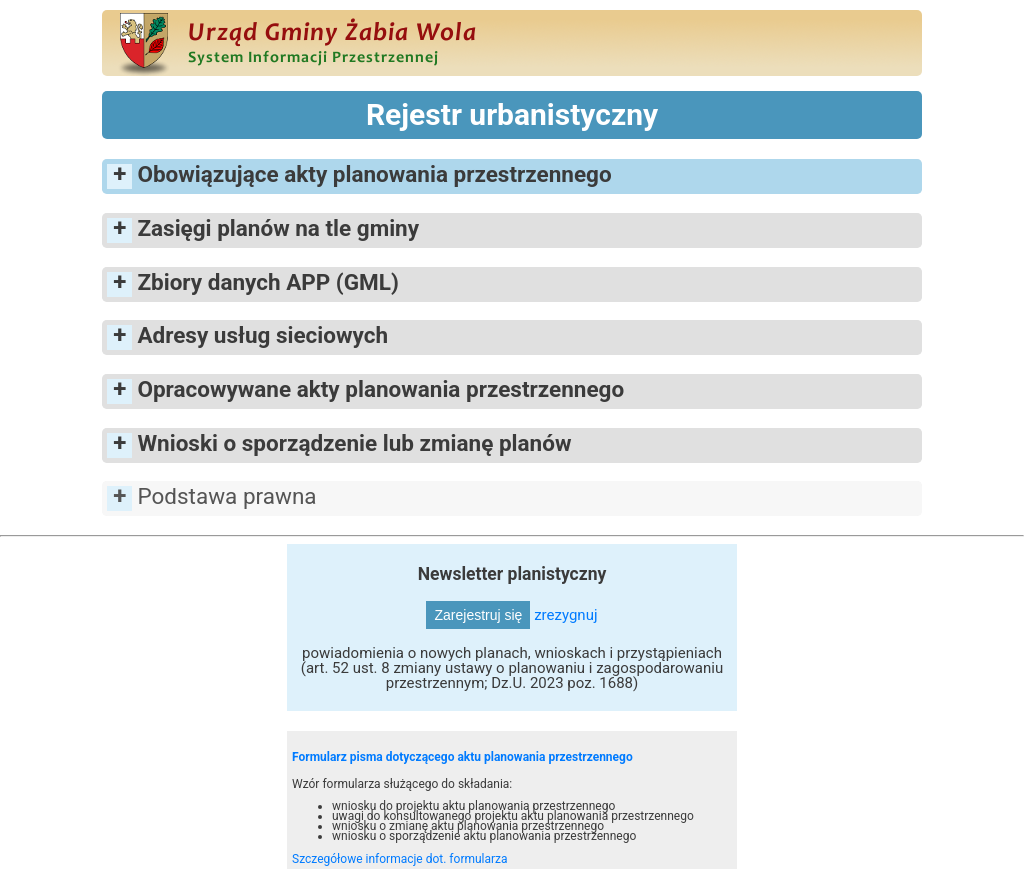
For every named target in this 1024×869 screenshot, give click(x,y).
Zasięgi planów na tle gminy (278, 228)
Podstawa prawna (226, 496)
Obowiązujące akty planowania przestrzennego (374, 174)
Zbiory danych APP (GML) (267, 282)
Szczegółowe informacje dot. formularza (400, 859)
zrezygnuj (565, 615)
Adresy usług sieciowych (262, 335)
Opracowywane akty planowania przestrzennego (380, 389)
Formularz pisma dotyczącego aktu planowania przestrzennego (462, 757)
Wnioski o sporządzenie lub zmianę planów (354, 443)
